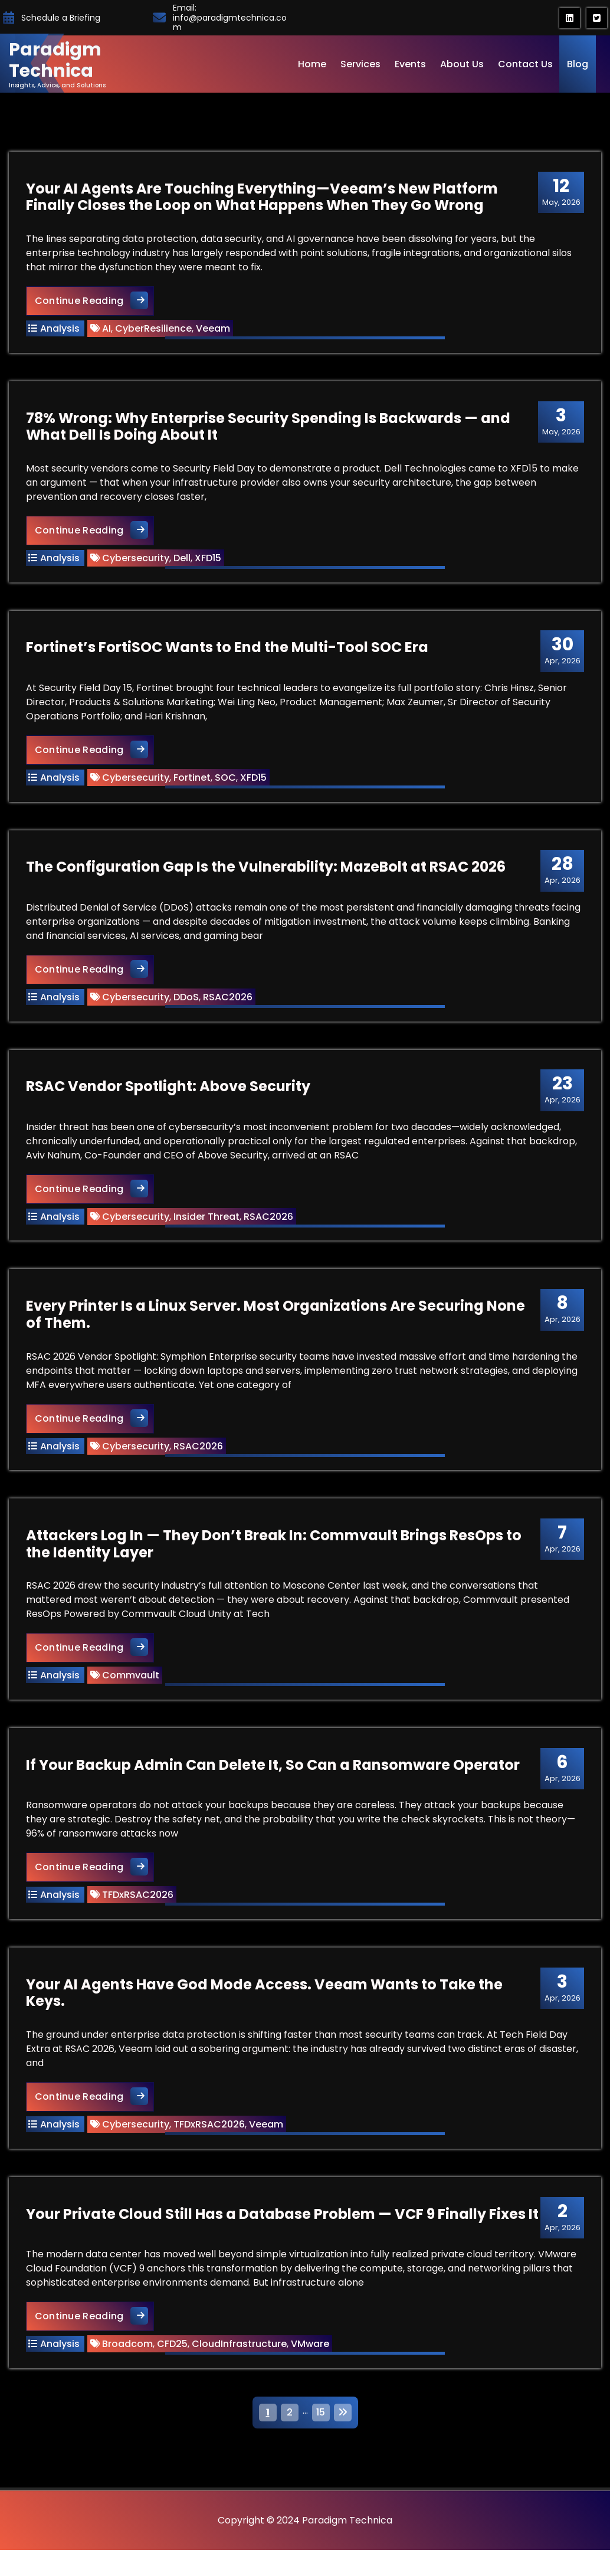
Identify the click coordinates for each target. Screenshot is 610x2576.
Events (410, 64)
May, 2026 (560, 192)
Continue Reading (95, 301)
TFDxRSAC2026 (138, 1907)
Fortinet (192, 781)
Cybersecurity (136, 560)
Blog (577, 64)
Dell (182, 560)
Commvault (131, 1686)
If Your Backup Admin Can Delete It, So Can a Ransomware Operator (273, 1776)
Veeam (213, 329)
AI (107, 329)
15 (320, 2428)
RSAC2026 (228, 1002)
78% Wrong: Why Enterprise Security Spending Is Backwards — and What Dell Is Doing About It (269, 429)
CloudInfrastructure (239, 2359)
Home (312, 64)
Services (360, 64)
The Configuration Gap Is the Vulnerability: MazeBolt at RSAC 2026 (266, 872)
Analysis (60, 329)
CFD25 (173, 2359)
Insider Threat (207, 1223)
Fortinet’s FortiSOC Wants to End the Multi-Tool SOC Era (228, 651)
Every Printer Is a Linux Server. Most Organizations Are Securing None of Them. (276, 1323)
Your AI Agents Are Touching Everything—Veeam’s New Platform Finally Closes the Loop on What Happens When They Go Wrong (263, 197)
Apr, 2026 (561, 654)
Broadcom (128, 2359)
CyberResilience (154, 329)
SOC (226, 781)
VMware (310, 2359)
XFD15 (208, 560)
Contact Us (525, 64)
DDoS (186, 1002)
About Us (462, 64)
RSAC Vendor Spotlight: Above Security (169, 1093)
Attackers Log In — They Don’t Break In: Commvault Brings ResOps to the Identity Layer (274, 1554)
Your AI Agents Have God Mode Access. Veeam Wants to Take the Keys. (265, 2006)
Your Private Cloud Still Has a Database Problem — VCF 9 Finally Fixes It (283, 2228)
